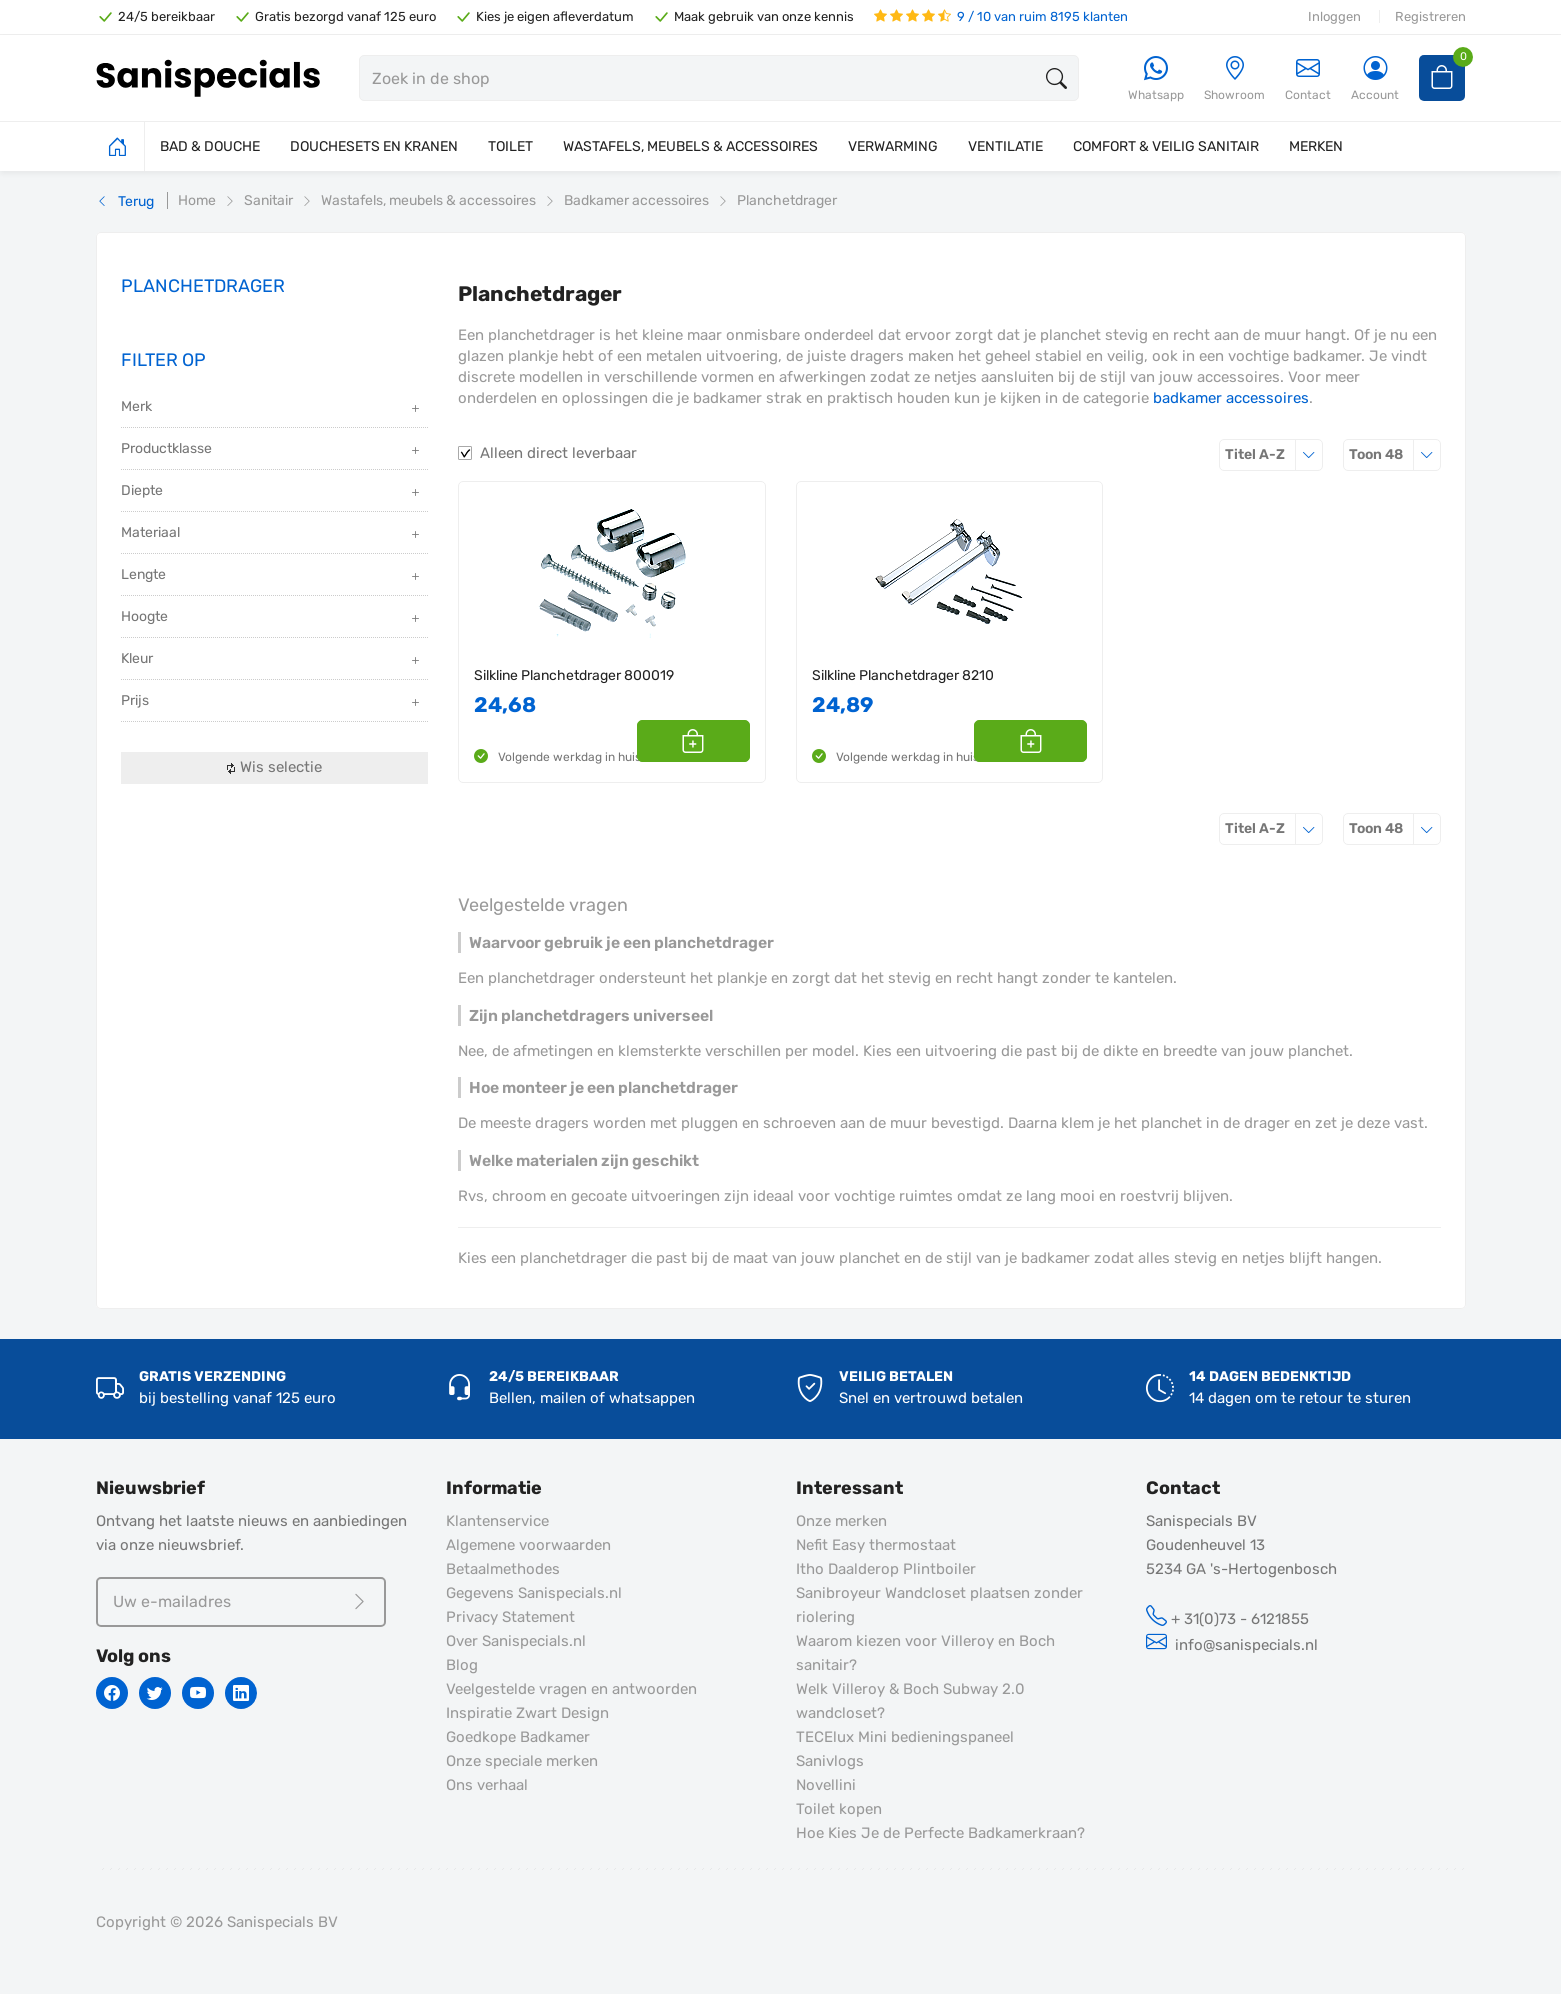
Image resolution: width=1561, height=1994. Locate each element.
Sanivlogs (830, 1761)
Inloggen (1334, 16)
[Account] (1375, 79)
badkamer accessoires (1231, 398)
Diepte (272, 492)
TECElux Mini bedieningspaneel (905, 1737)
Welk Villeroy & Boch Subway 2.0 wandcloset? (910, 1701)
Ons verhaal (487, 1785)
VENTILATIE (1005, 146)
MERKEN (1316, 146)
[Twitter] (155, 1693)
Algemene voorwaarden (528, 1545)
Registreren (1430, 16)
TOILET (510, 146)
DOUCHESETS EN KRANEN (374, 146)
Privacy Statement (510, 1617)
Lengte (272, 576)
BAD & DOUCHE (210, 146)
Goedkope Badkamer (518, 1737)
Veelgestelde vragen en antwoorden (571, 1689)
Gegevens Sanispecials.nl (534, 1593)
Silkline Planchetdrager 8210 (903, 675)
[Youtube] (198, 1693)
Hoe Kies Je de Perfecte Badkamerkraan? (940, 1833)
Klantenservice (497, 1521)
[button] (727, 741)
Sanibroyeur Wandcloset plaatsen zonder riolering (939, 1605)
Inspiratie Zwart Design (527, 1713)
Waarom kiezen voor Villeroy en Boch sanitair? (925, 1653)
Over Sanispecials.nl (516, 1641)
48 (1395, 454)
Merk (272, 408)
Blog (462, 1665)
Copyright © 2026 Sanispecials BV (217, 1922)
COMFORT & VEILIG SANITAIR (1166, 146)
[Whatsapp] (1156, 79)
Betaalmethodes (503, 1569)
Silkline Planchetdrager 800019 (574, 675)
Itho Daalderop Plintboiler (886, 1569)
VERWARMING (893, 146)
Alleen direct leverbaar (558, 453)
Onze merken (841, 1521)
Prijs (272, 702)
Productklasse (272, 450)
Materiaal (272, 534)
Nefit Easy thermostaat (876, 1545)
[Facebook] (112, 1693)
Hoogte (272, 618)
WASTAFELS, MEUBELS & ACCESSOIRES (690, 146)
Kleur (272, 660)
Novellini (826, 1785)
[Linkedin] (241, 1693)
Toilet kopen (839, 1809)
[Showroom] (1234, 79)
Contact (1308, 78)
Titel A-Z (1274, 454)
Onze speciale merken (522, 1761)
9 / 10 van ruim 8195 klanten (1001, 16)
